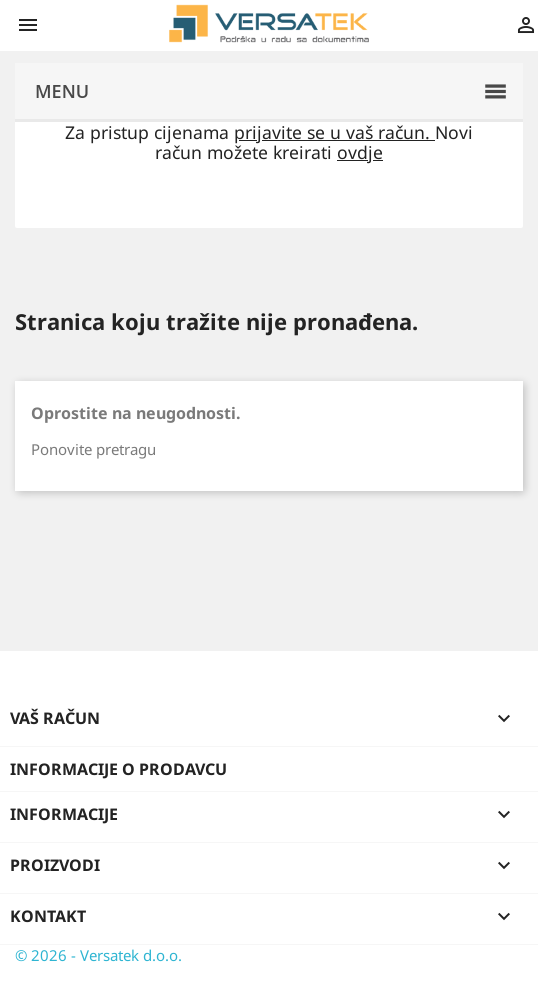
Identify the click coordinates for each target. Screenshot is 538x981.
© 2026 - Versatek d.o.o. (98, 955)
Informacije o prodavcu (118, 769)
